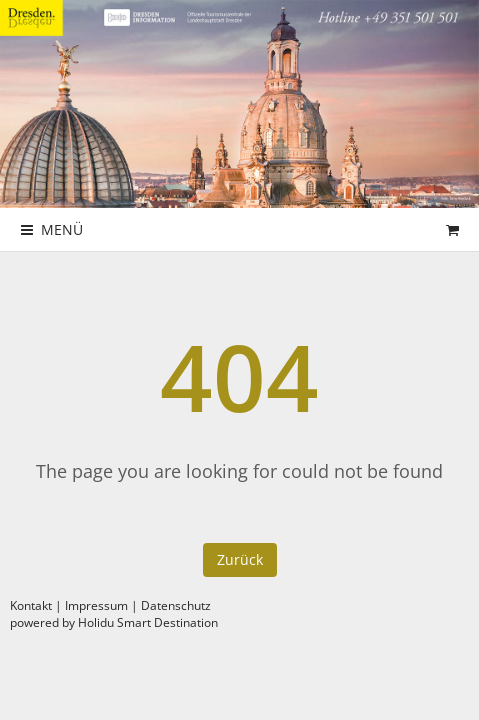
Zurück (240, 559)
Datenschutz (176, 605)
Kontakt (31, 605)
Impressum (96, 605)
